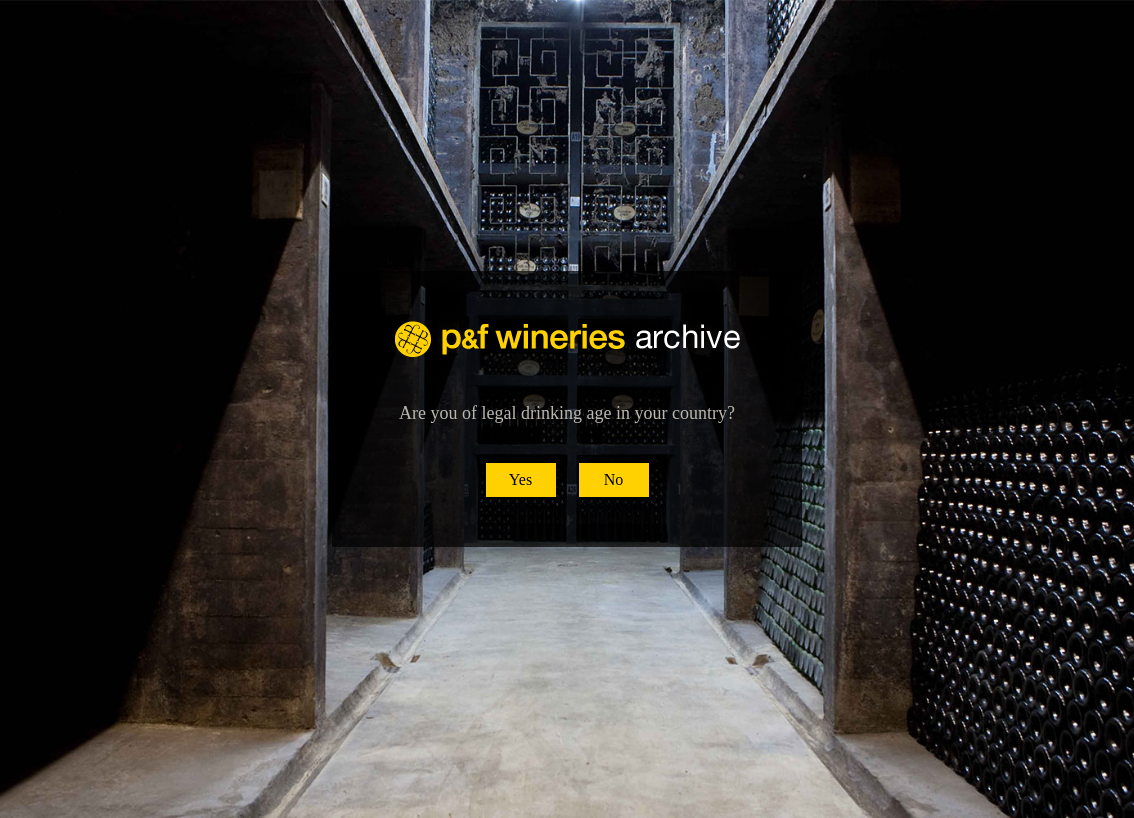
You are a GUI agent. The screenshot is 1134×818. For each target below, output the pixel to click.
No (614, 479)
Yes (520, 479)
